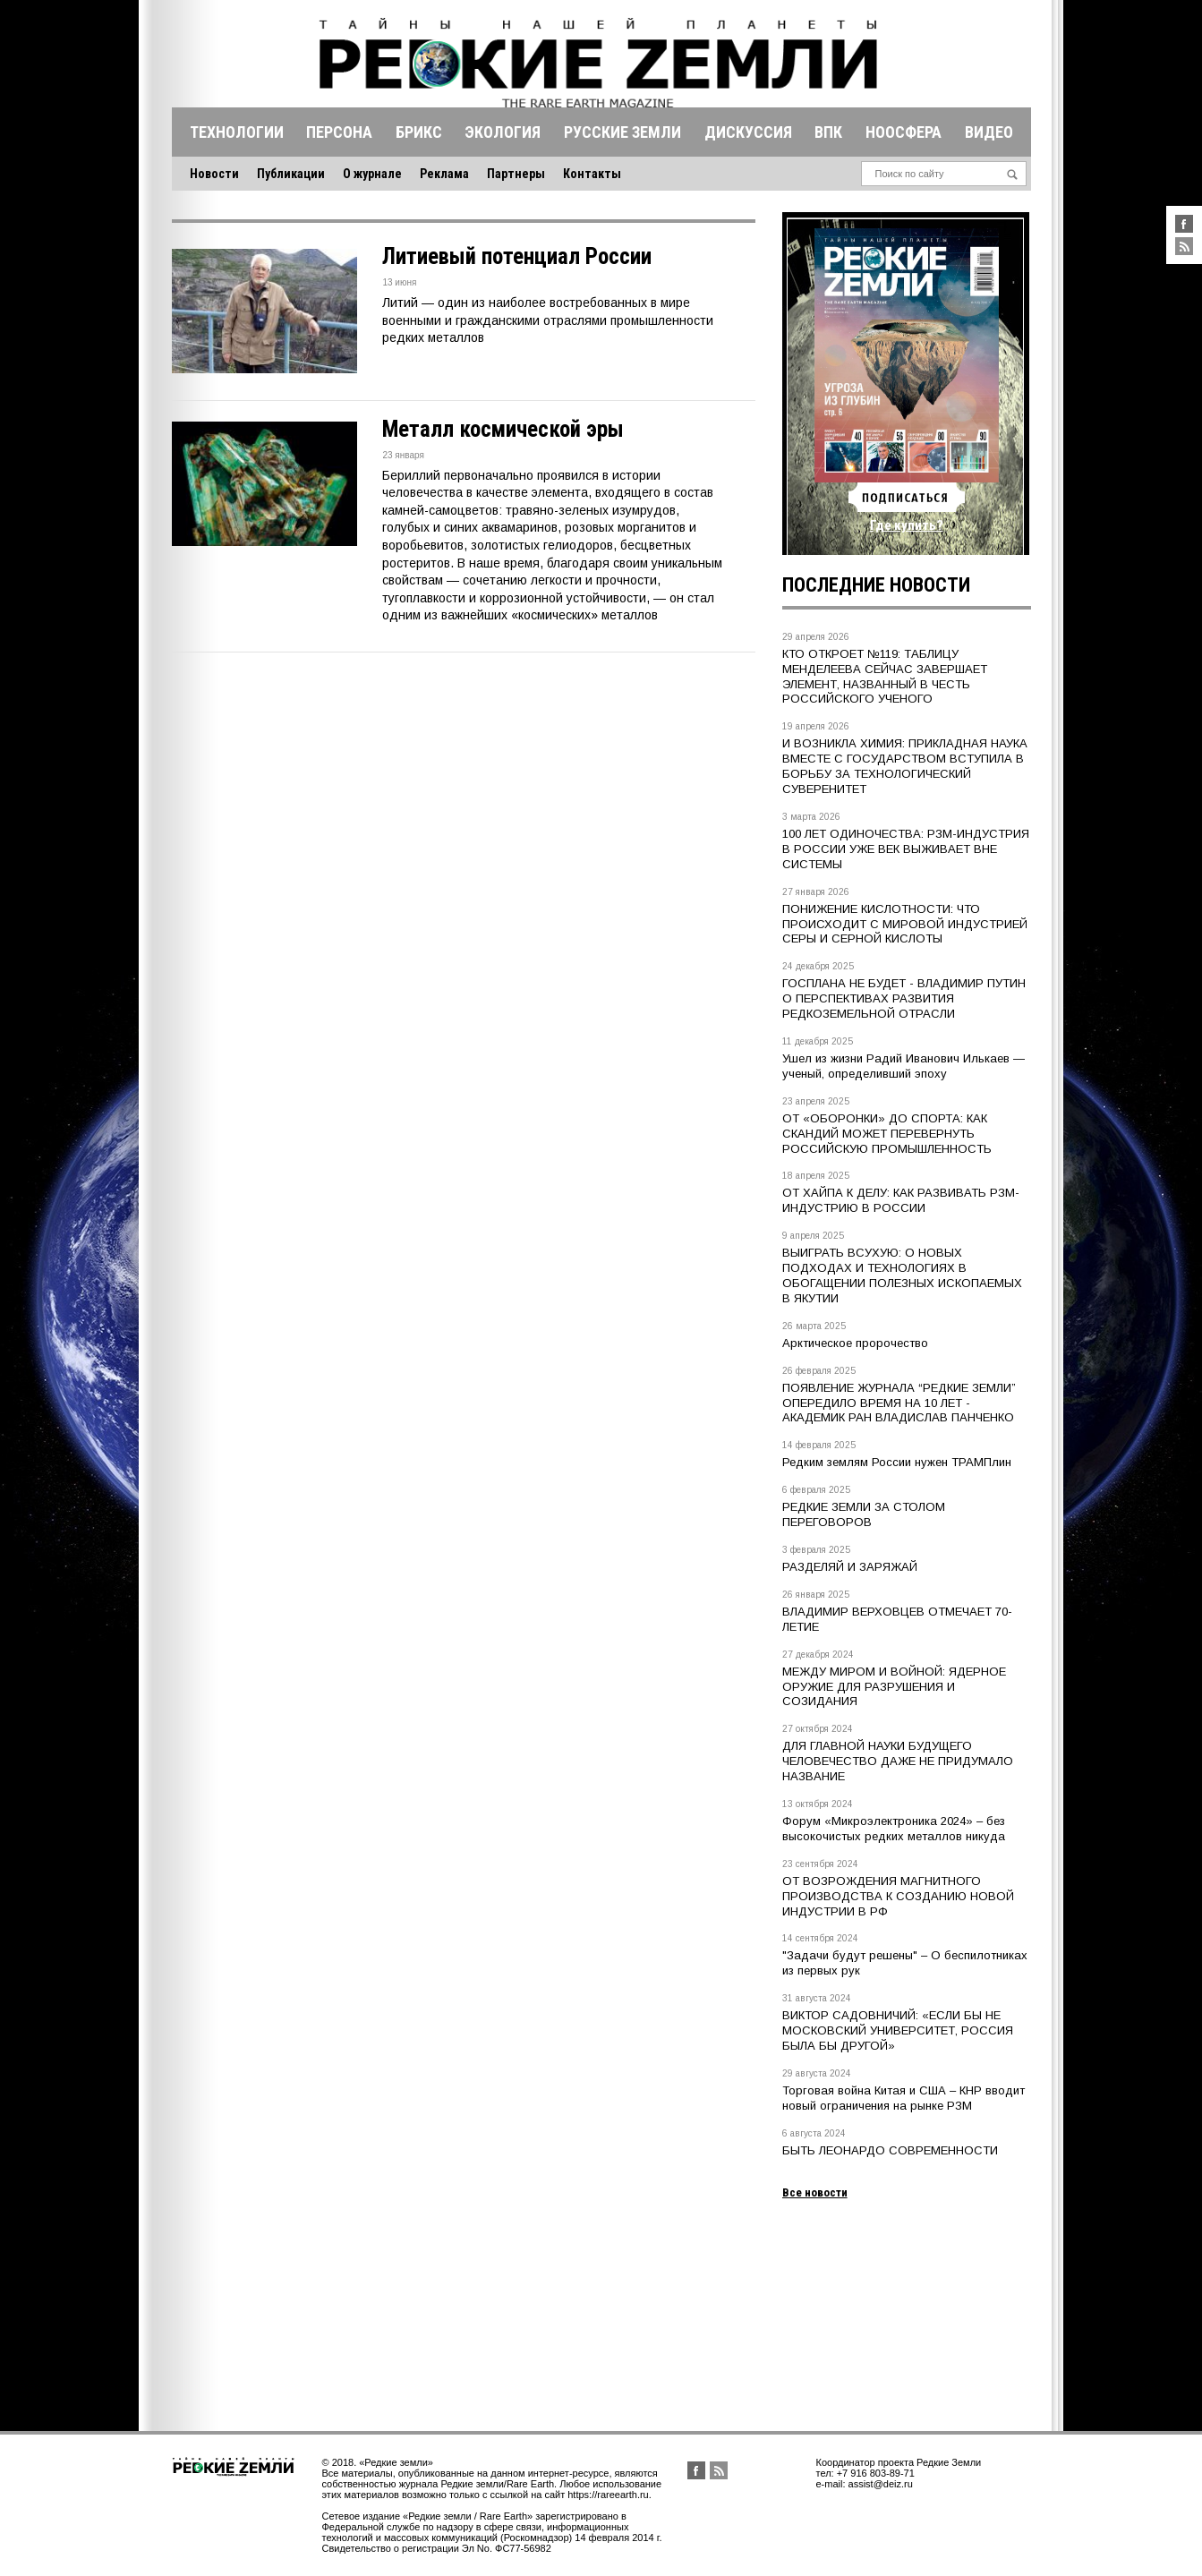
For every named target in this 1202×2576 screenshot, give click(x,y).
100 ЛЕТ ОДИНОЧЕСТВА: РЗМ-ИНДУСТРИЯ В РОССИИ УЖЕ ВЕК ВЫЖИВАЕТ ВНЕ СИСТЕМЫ (905, 849)
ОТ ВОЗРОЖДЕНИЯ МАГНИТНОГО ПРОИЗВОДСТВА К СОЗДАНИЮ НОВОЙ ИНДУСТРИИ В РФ (898, 1896)
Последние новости (876, 585)
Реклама (444, 173)
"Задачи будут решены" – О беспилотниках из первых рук (904, 1963)
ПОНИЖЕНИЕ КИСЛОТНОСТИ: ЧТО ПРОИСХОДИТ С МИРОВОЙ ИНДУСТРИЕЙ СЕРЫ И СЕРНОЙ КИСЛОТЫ (904, 924)
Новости (214, 173)
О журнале (372, 173)
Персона (339, 132)
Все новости (815, 2192)
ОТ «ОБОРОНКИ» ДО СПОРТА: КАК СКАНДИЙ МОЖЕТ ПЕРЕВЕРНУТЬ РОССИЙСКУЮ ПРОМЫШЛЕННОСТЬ (887, 1134)
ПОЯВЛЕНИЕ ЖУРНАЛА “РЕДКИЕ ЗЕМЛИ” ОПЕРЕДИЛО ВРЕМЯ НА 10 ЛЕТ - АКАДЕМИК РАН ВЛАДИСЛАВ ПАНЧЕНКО (899, 1403)
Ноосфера (903, 132)
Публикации (291, 173)
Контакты (592, 173)
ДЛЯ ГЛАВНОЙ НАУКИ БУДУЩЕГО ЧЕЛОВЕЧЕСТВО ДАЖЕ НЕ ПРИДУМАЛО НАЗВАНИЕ (897, 1761)
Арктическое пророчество (855, 1343)
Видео (989, 132)
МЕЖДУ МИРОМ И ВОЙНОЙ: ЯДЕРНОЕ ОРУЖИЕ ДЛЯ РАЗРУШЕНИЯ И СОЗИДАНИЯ (894, 1687)
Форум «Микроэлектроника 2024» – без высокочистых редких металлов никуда (893, 1828)
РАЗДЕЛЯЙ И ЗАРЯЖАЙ (849, 1567)
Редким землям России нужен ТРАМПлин (896, 1462)
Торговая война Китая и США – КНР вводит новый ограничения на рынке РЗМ (903, 2098)
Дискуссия (748, 132)
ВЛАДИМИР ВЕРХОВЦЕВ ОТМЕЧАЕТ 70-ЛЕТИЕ (897, 1619)
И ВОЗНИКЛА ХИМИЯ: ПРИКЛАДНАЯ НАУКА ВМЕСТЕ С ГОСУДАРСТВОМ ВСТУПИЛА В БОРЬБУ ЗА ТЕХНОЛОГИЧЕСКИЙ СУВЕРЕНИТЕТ (904, 766)
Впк (828, 132)
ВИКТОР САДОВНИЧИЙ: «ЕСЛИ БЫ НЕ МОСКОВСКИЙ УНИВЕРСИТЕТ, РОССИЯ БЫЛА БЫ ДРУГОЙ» (897, 2030)
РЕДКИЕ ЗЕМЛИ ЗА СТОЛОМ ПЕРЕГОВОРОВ (863, 1514)
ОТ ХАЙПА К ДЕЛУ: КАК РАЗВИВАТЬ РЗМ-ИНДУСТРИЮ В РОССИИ (900, 1200)
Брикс (419, 132)
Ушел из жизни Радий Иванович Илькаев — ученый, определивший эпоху (903, 1066)
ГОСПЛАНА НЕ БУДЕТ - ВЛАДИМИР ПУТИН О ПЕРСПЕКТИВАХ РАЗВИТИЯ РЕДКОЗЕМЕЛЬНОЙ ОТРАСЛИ (904, 998)
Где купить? (906, 525)
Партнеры (516, 173)
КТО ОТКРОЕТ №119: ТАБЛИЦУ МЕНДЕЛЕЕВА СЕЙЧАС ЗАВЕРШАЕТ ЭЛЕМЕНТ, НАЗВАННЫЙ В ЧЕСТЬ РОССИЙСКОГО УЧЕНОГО (884, 676)
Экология (503, 132)
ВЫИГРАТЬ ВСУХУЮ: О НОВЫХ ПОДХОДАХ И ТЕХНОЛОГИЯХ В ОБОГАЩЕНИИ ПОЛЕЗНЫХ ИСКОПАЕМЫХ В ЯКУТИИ (902, 1275)
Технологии (237, 132)
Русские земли (622, 132)
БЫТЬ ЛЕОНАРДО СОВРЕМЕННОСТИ (890, 2150)
